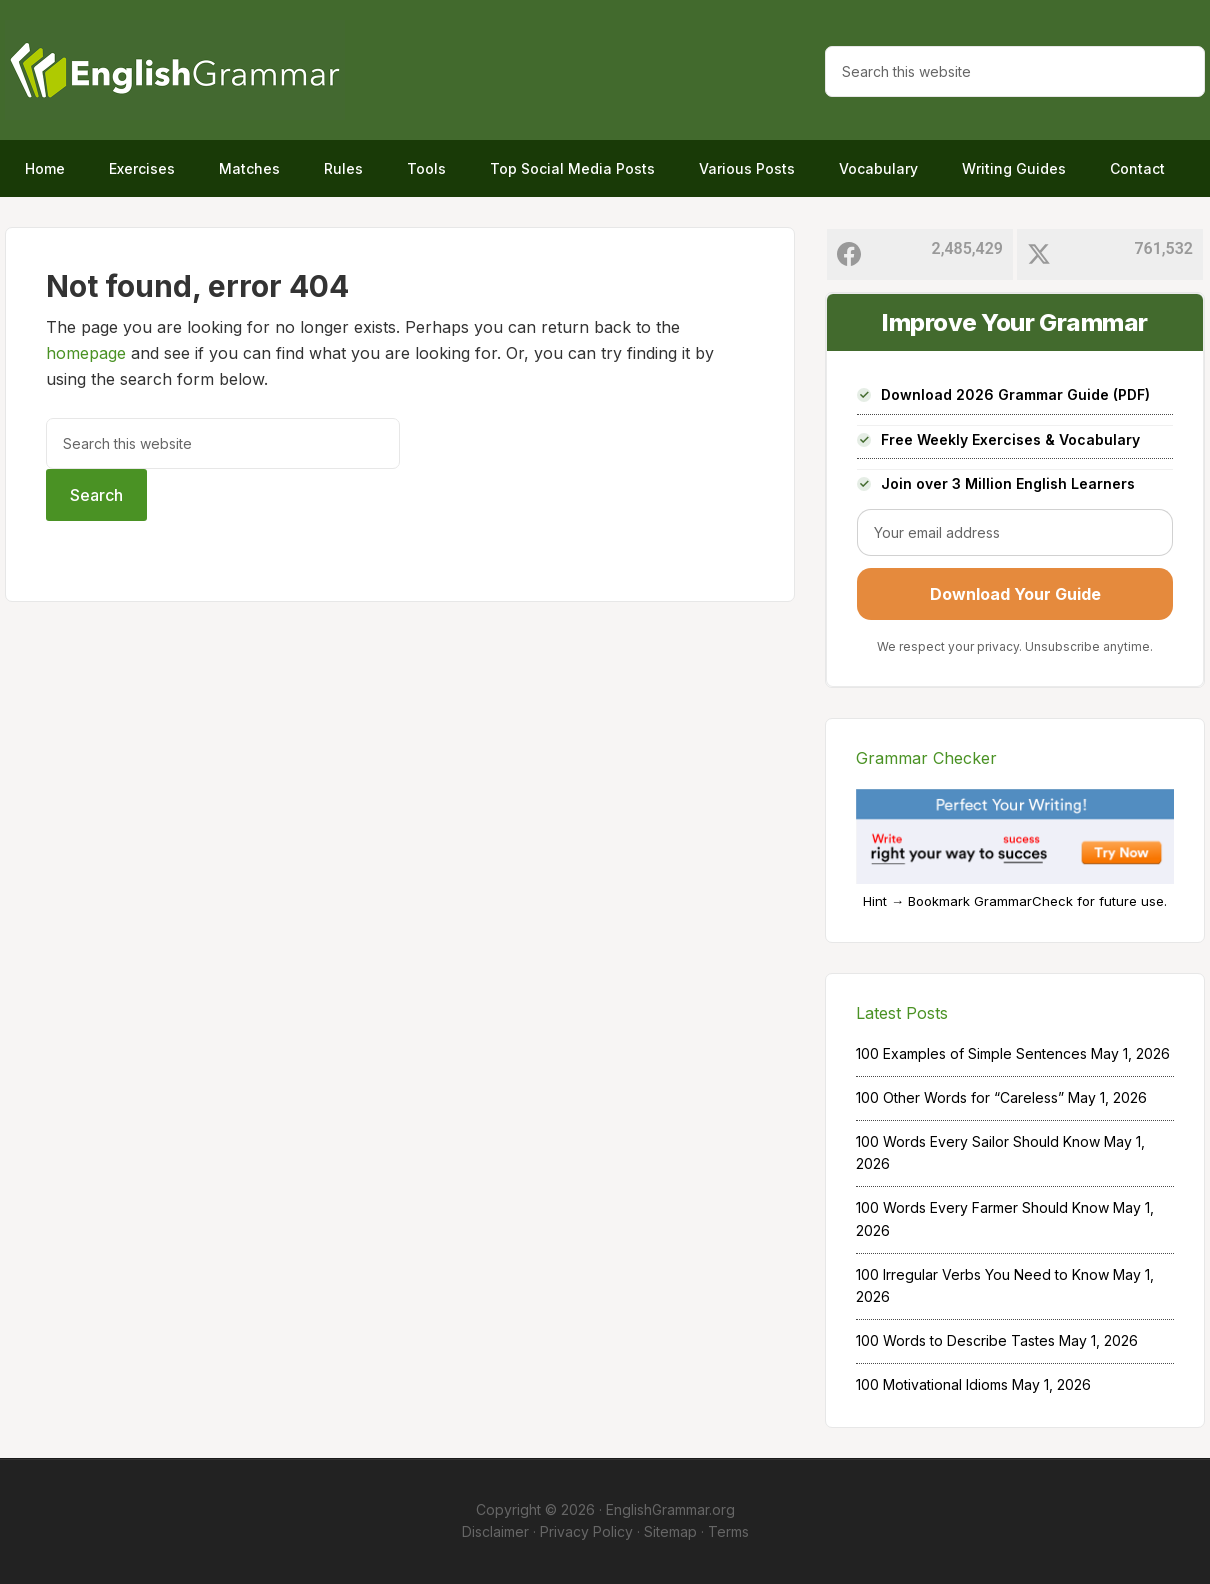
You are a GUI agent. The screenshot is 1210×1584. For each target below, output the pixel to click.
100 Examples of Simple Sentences (971, 1053)
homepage (86, 353)
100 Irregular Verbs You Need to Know (982, 1274)
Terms (728, 1531)
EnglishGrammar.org (670, 1509)
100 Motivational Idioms (932, 1384)
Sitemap (670, 1531)
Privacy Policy (586, 1531)
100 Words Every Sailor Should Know (978, 1141)
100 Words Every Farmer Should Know (982, 1207)
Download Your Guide (1015, 594)
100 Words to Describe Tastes (955, 1340)
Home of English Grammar (175, 70)
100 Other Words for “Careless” (960, 1097)
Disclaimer (495, 1531)
